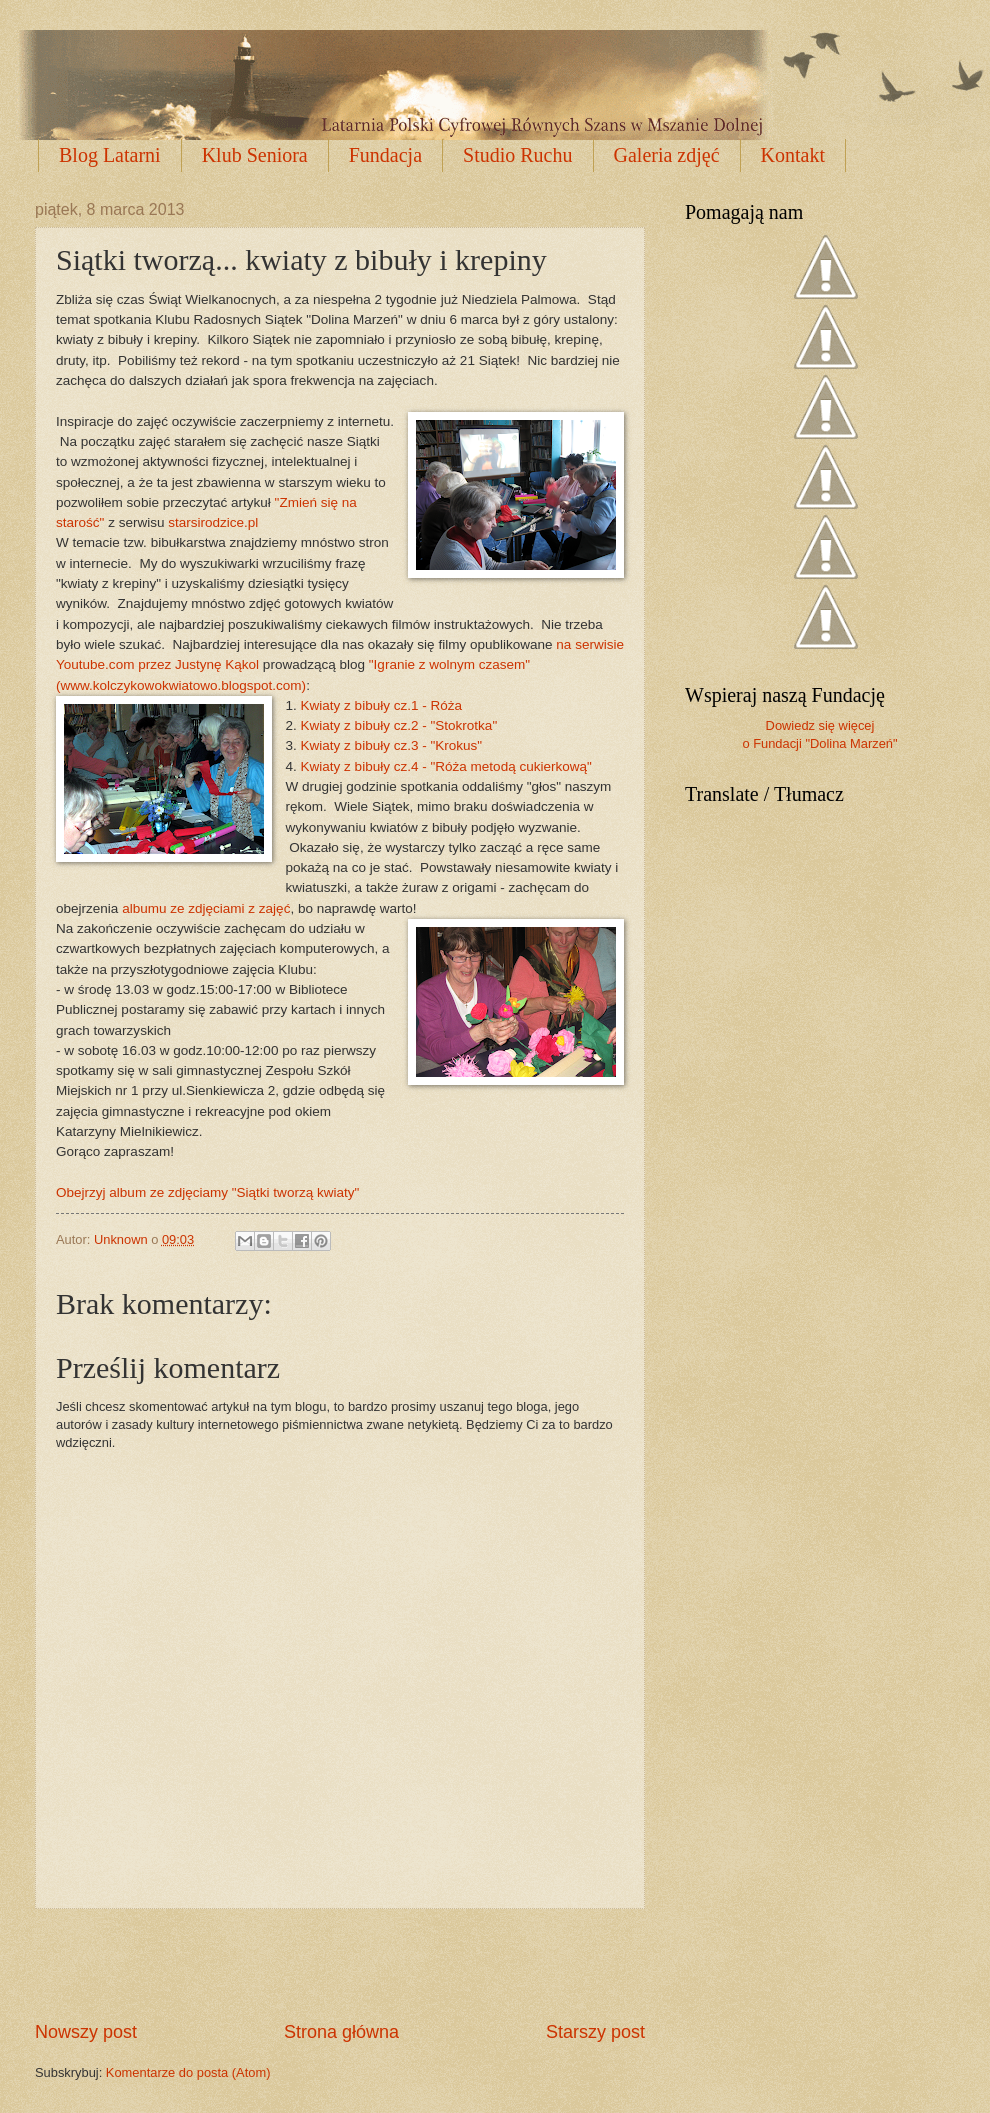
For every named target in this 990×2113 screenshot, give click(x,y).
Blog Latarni (110, 155)
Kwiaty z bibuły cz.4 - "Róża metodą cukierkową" (446, 766)
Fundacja (385, 155)
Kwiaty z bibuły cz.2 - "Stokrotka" (399, 725)
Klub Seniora (255, 155)
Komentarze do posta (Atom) (188, 2072)
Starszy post (595, 2032)
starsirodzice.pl (213, 522)
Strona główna (341, 2032)
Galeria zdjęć (667, 155)
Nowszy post (86, 2032)
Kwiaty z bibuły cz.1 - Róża (382, 705)
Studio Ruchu (517, 155)
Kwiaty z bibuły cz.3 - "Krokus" (392, 745)
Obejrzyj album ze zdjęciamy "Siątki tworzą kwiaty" (207, 1192)
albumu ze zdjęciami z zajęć (206, 908)
